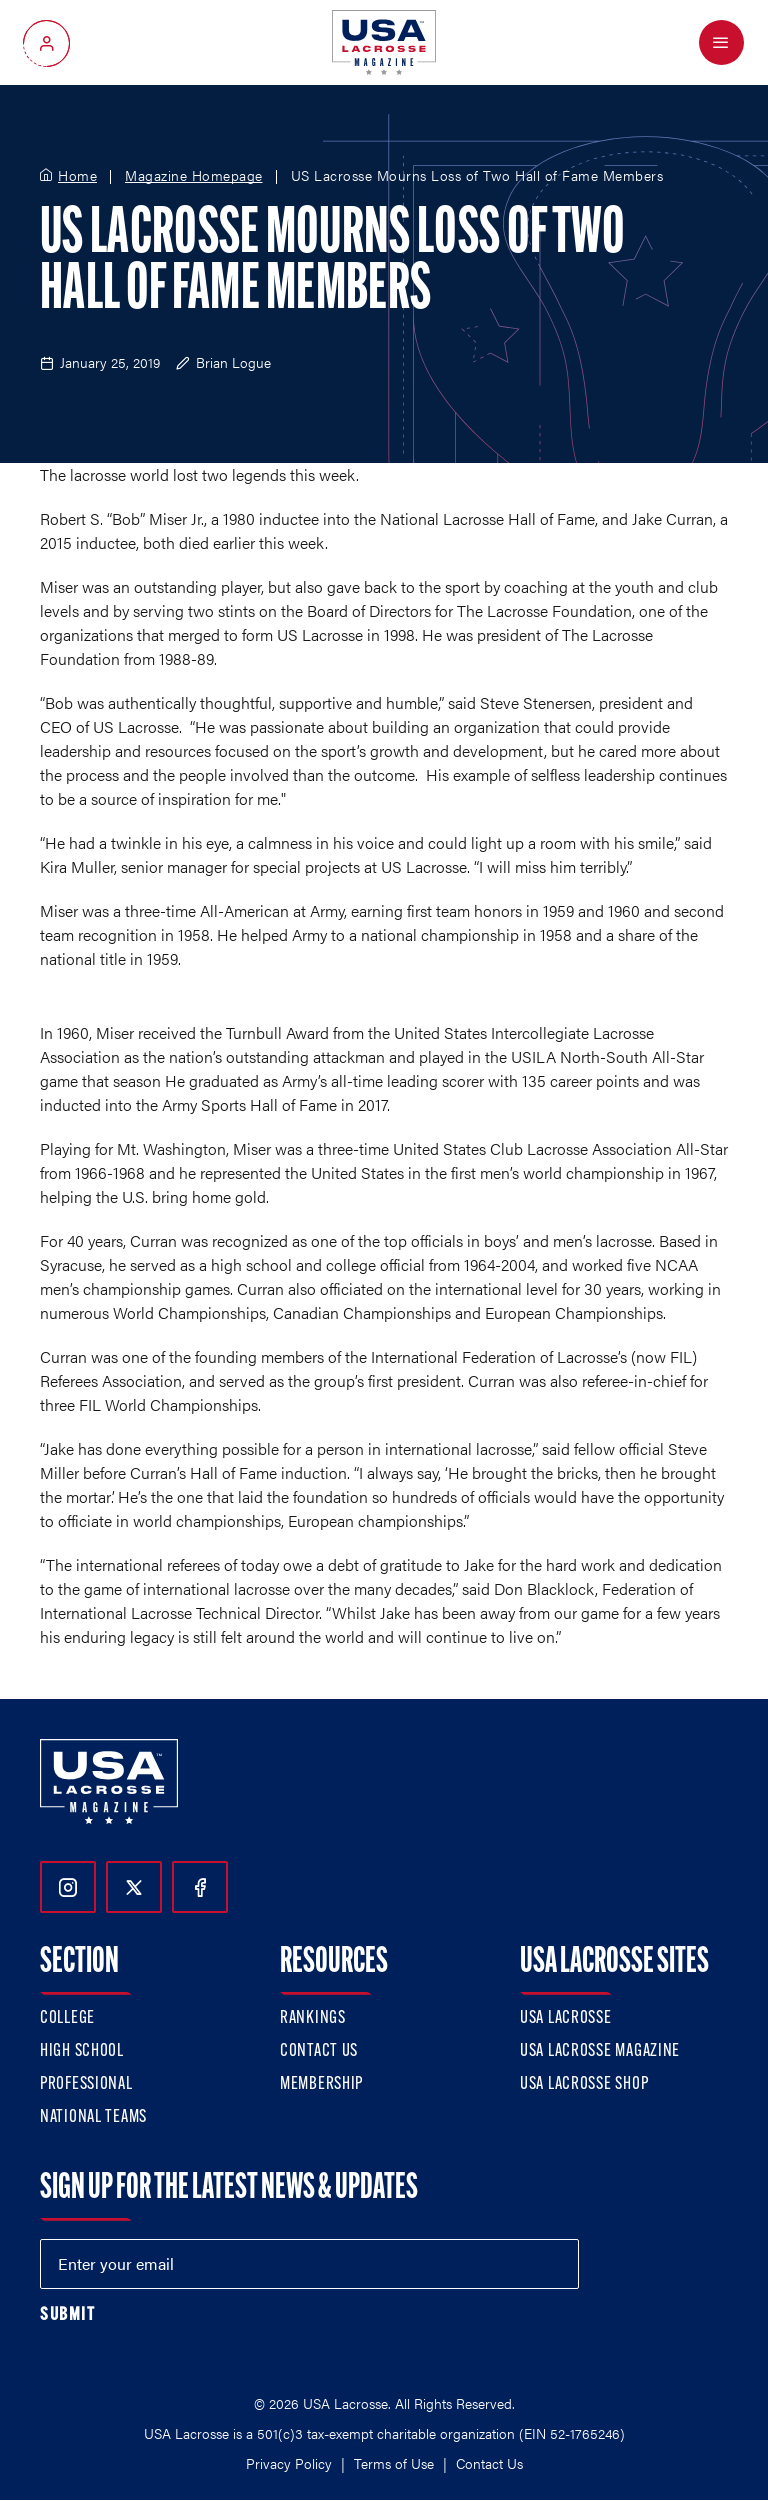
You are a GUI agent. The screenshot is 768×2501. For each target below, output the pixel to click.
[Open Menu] (721, 42)
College (67, 2018)
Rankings (313, 2018)
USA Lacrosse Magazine (600, 2051)
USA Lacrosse (566, 2018)
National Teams (93, 2117)
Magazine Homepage (194, 176)
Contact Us (319, 2051)
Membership (321, 2084)
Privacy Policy (289, 2463)
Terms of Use (394, 2463)
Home (77, 176)
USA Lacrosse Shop (584, 2084)
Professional (86, 2084)
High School (82, 2051)
